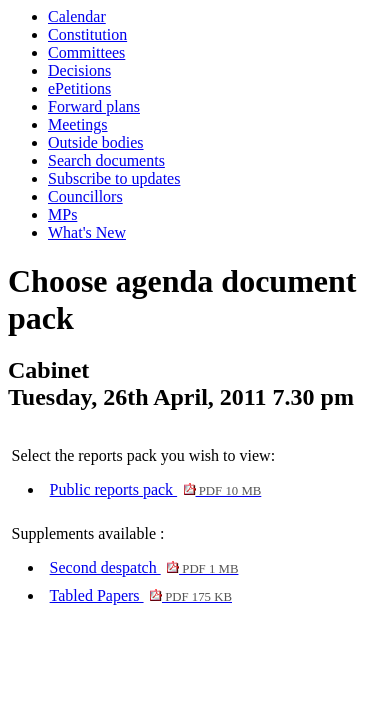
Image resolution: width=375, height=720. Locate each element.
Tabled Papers (141, 595)
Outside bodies (96, 142)
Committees (86, 52)
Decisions (79, 70)
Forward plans (94, 106)
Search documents (106, 160)
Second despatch (144, 567)
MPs (62, 214)
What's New (87, 232)
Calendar (77, 16)
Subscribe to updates (114, 178)
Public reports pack (156, 489)
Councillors (85, 196)
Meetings (78, 124)
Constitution (87, 34)
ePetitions (79, 88)
